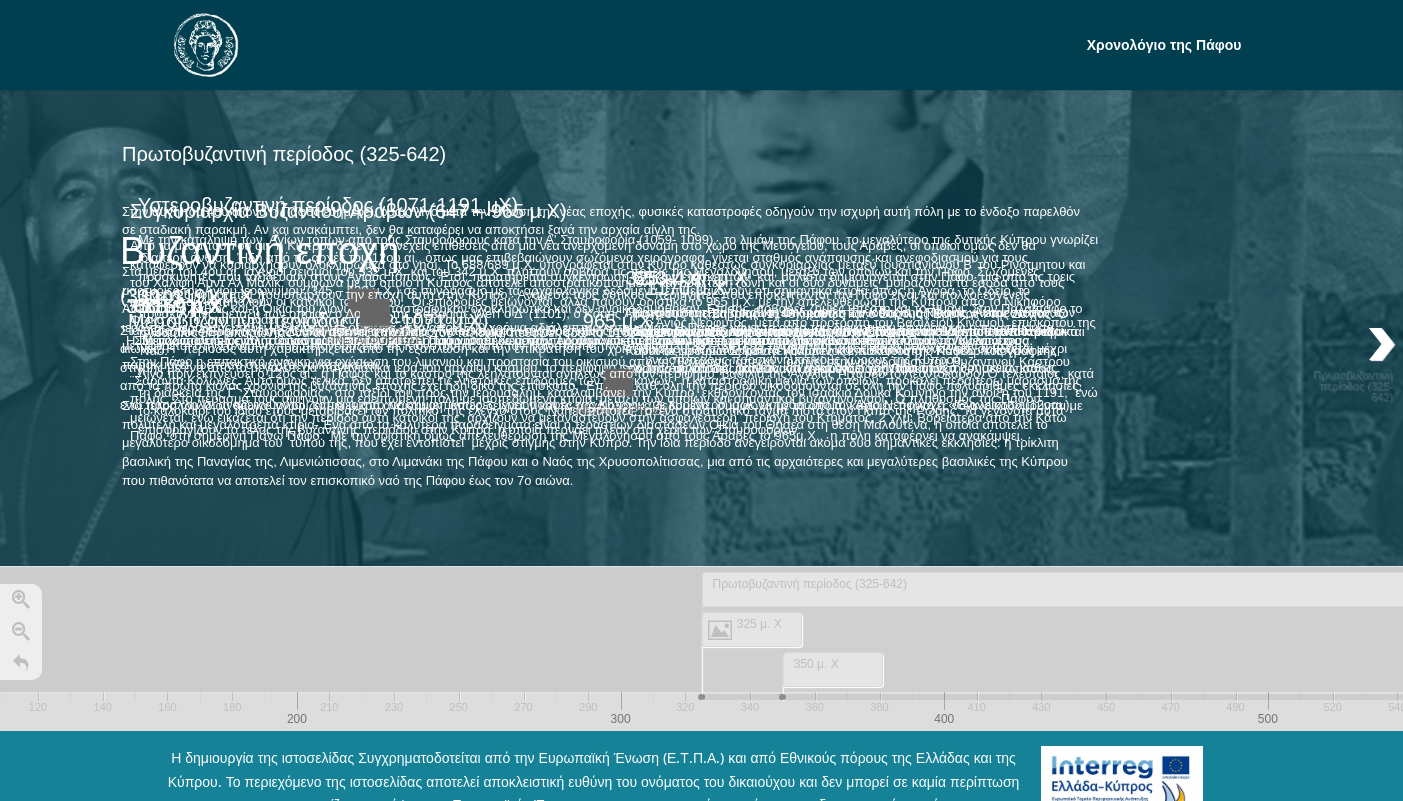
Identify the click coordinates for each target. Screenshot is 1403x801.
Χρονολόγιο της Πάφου (1164, 46)
